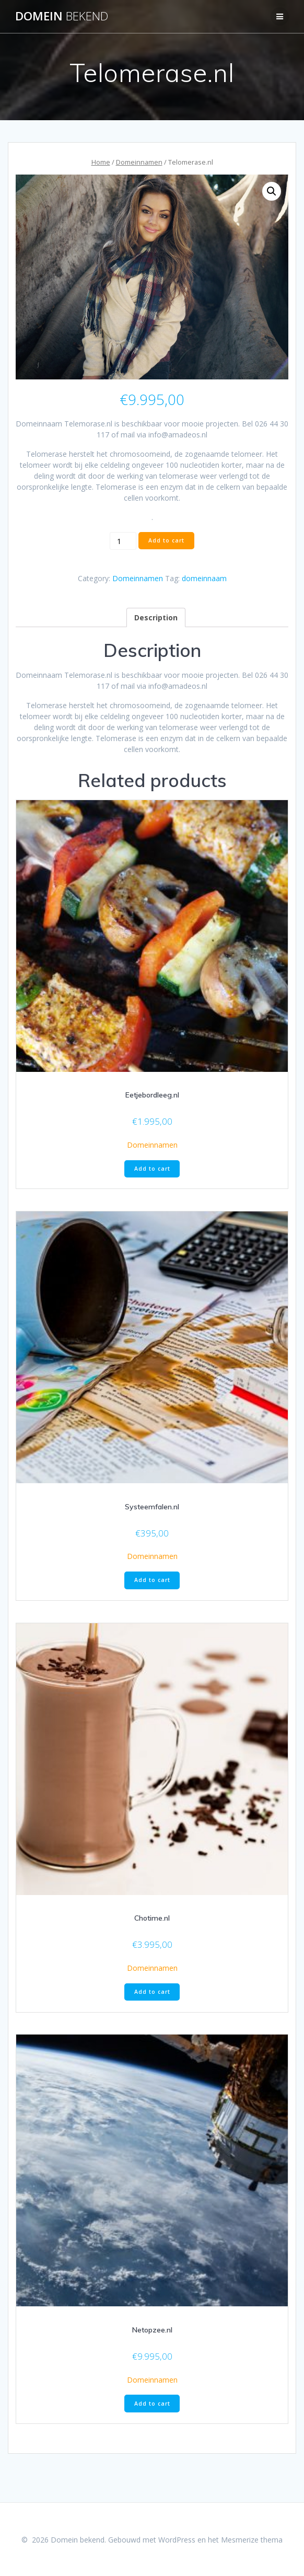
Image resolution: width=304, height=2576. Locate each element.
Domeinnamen (139, 162)
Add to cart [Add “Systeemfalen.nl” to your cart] (152, 1580)
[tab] (155, 617)
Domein (61, 16)
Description (156, 617)
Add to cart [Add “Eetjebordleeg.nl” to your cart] (152, 1168)
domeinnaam (204, 578)
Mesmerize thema (252, 2540)
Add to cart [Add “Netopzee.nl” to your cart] (152, 2403)
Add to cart (166, 540)
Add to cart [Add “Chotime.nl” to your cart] (152, 1991)
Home (100, 162)
